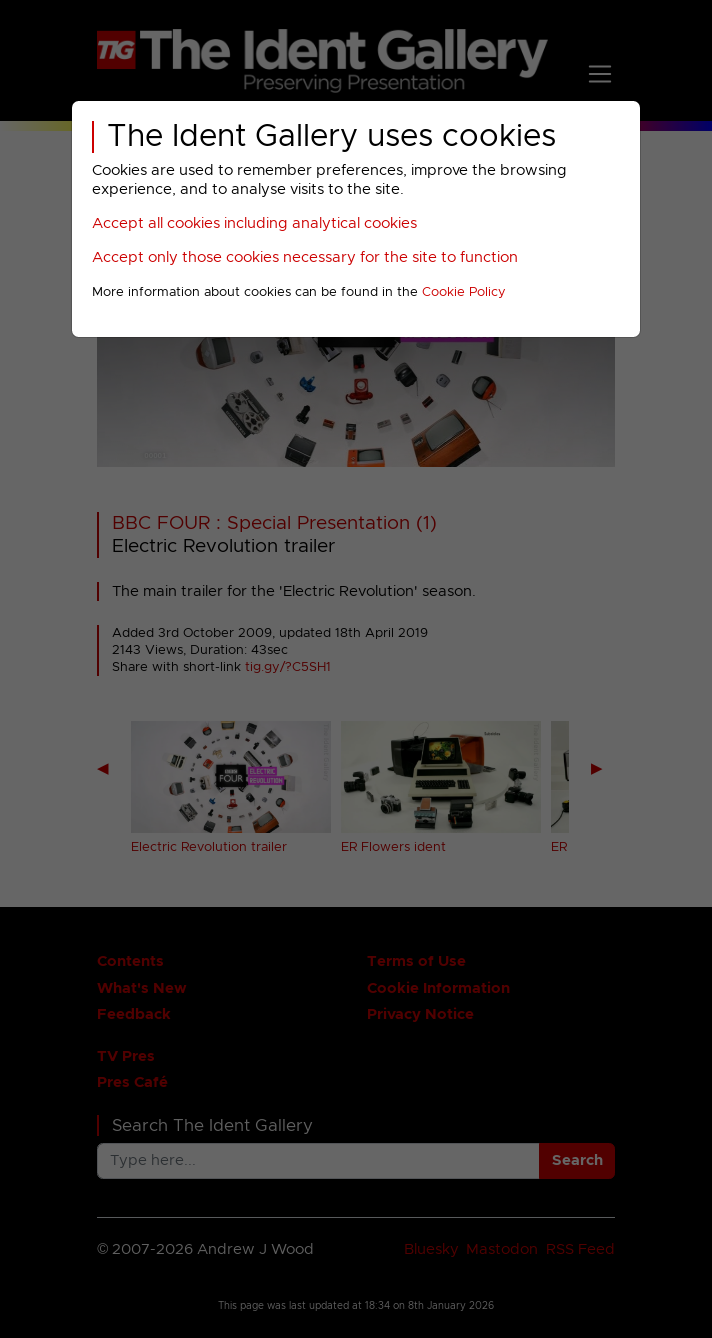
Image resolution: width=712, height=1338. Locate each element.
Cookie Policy (464, 292)
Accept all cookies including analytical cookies (254, 223)
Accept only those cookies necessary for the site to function (305, 257)
